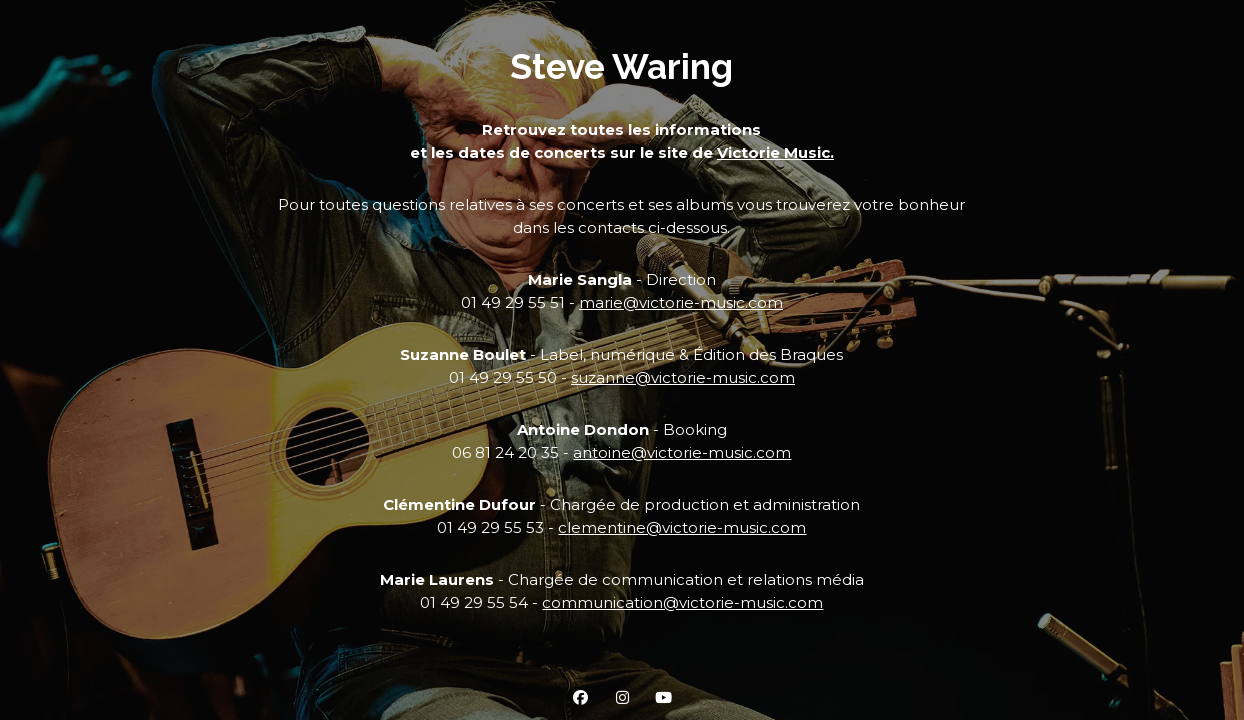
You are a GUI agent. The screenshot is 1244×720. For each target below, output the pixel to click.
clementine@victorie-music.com (682, 527)
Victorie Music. (775, 152)
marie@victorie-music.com (681, 302)
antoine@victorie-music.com (682, 452)
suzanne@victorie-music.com (683, 377)
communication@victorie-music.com (682, 602)
